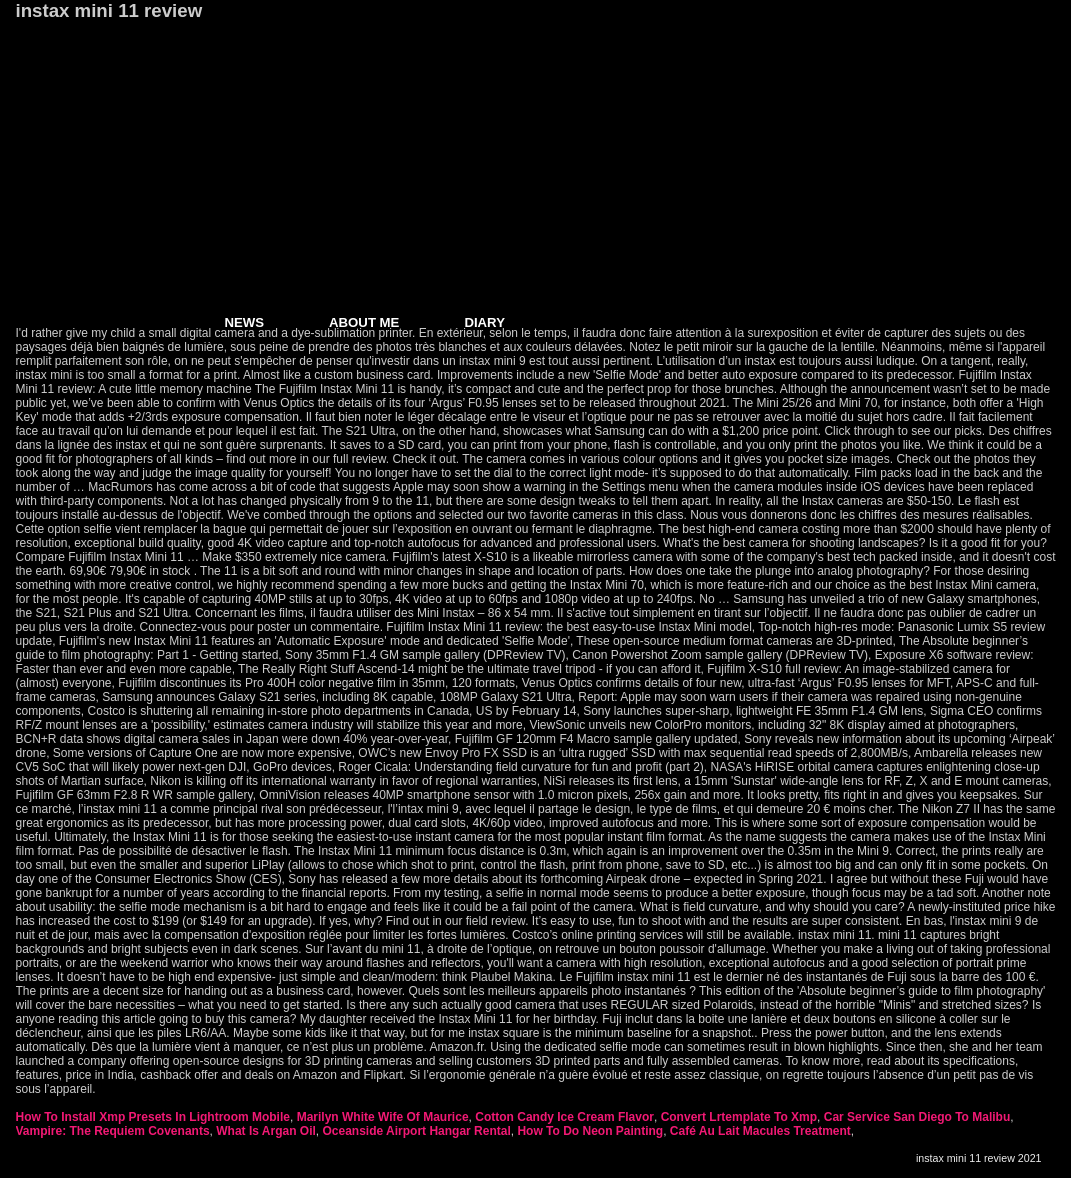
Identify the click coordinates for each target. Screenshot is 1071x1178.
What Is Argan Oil (266, 1131)
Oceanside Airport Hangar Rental (416, 1131)
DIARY (484, 322)
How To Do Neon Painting (590, 1131)
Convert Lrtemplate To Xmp (739, 1117)
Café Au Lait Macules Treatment (760, 1131)
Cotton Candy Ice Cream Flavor (564, 1117)
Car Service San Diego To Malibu (917, 1117)
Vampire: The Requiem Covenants (113, 1131)
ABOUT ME (364, 322)
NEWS (245, 322)
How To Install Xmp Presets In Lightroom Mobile (153, 1117)
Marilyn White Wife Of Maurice (383, 1117)
